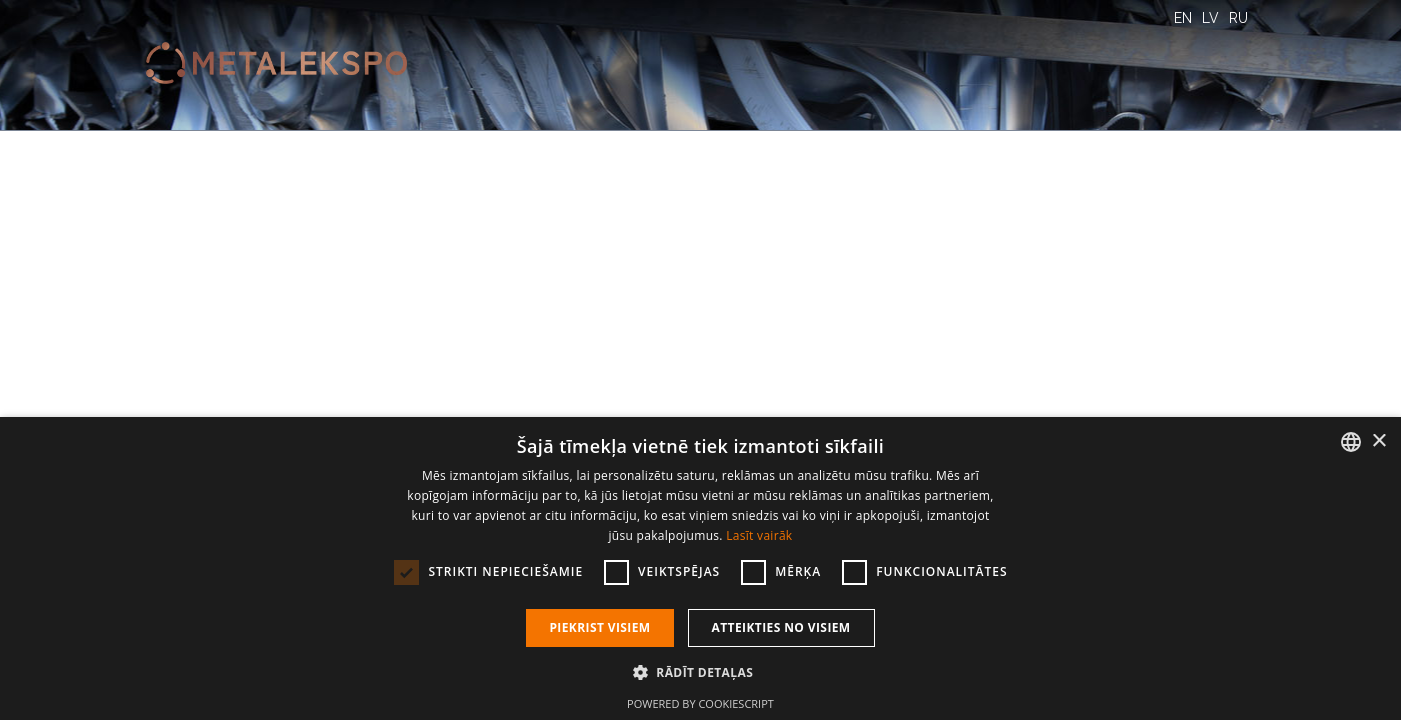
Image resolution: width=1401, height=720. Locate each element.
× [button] (1378, 441)
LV (1210, 18)
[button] (700, 672)
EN (1183, 18)
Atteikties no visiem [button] (781, 627)
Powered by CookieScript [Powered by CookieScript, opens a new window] (700, 703)
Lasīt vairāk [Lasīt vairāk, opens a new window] (759, 535)
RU (1238, 18)
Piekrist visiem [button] (599, 627)
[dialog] (700, 568)
